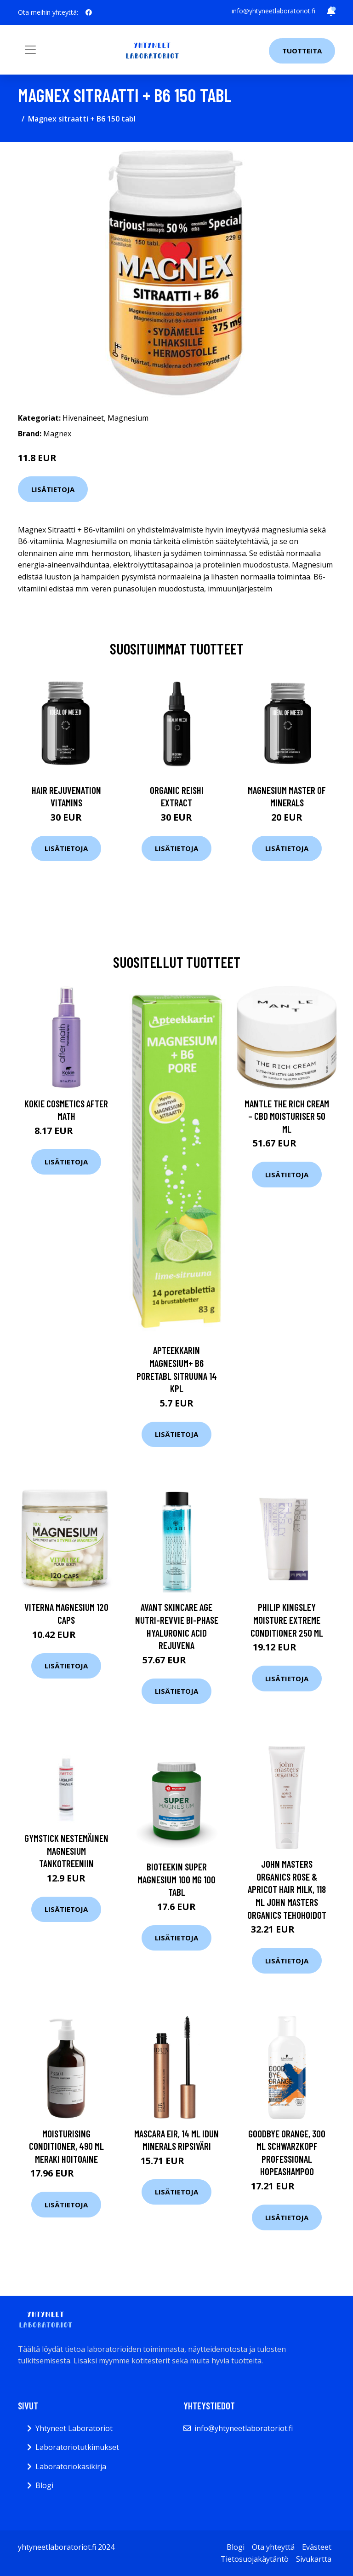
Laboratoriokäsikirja (70, 2466)
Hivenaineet (83, 418)
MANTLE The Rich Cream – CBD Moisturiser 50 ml (287, 1116)
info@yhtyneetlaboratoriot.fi (273, 10)
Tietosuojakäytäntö (255, 2559)
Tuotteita (302, 50)
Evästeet (316, 2547)
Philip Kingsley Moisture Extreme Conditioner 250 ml (287, 1619)
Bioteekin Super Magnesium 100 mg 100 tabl (176, 1879)
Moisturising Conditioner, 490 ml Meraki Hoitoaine (66, 2146)
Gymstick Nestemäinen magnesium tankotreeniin (66, 1850)
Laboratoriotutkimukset (77, 2447)
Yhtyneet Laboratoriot (74, 2428)
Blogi (44, 2485)
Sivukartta (313, 2559)
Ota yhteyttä (273, 2547)
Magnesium (128, 418)
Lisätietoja (52, 489)
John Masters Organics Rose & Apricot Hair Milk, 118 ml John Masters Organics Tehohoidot (286, 1889)
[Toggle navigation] (30, 49)
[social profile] (89, 12)
